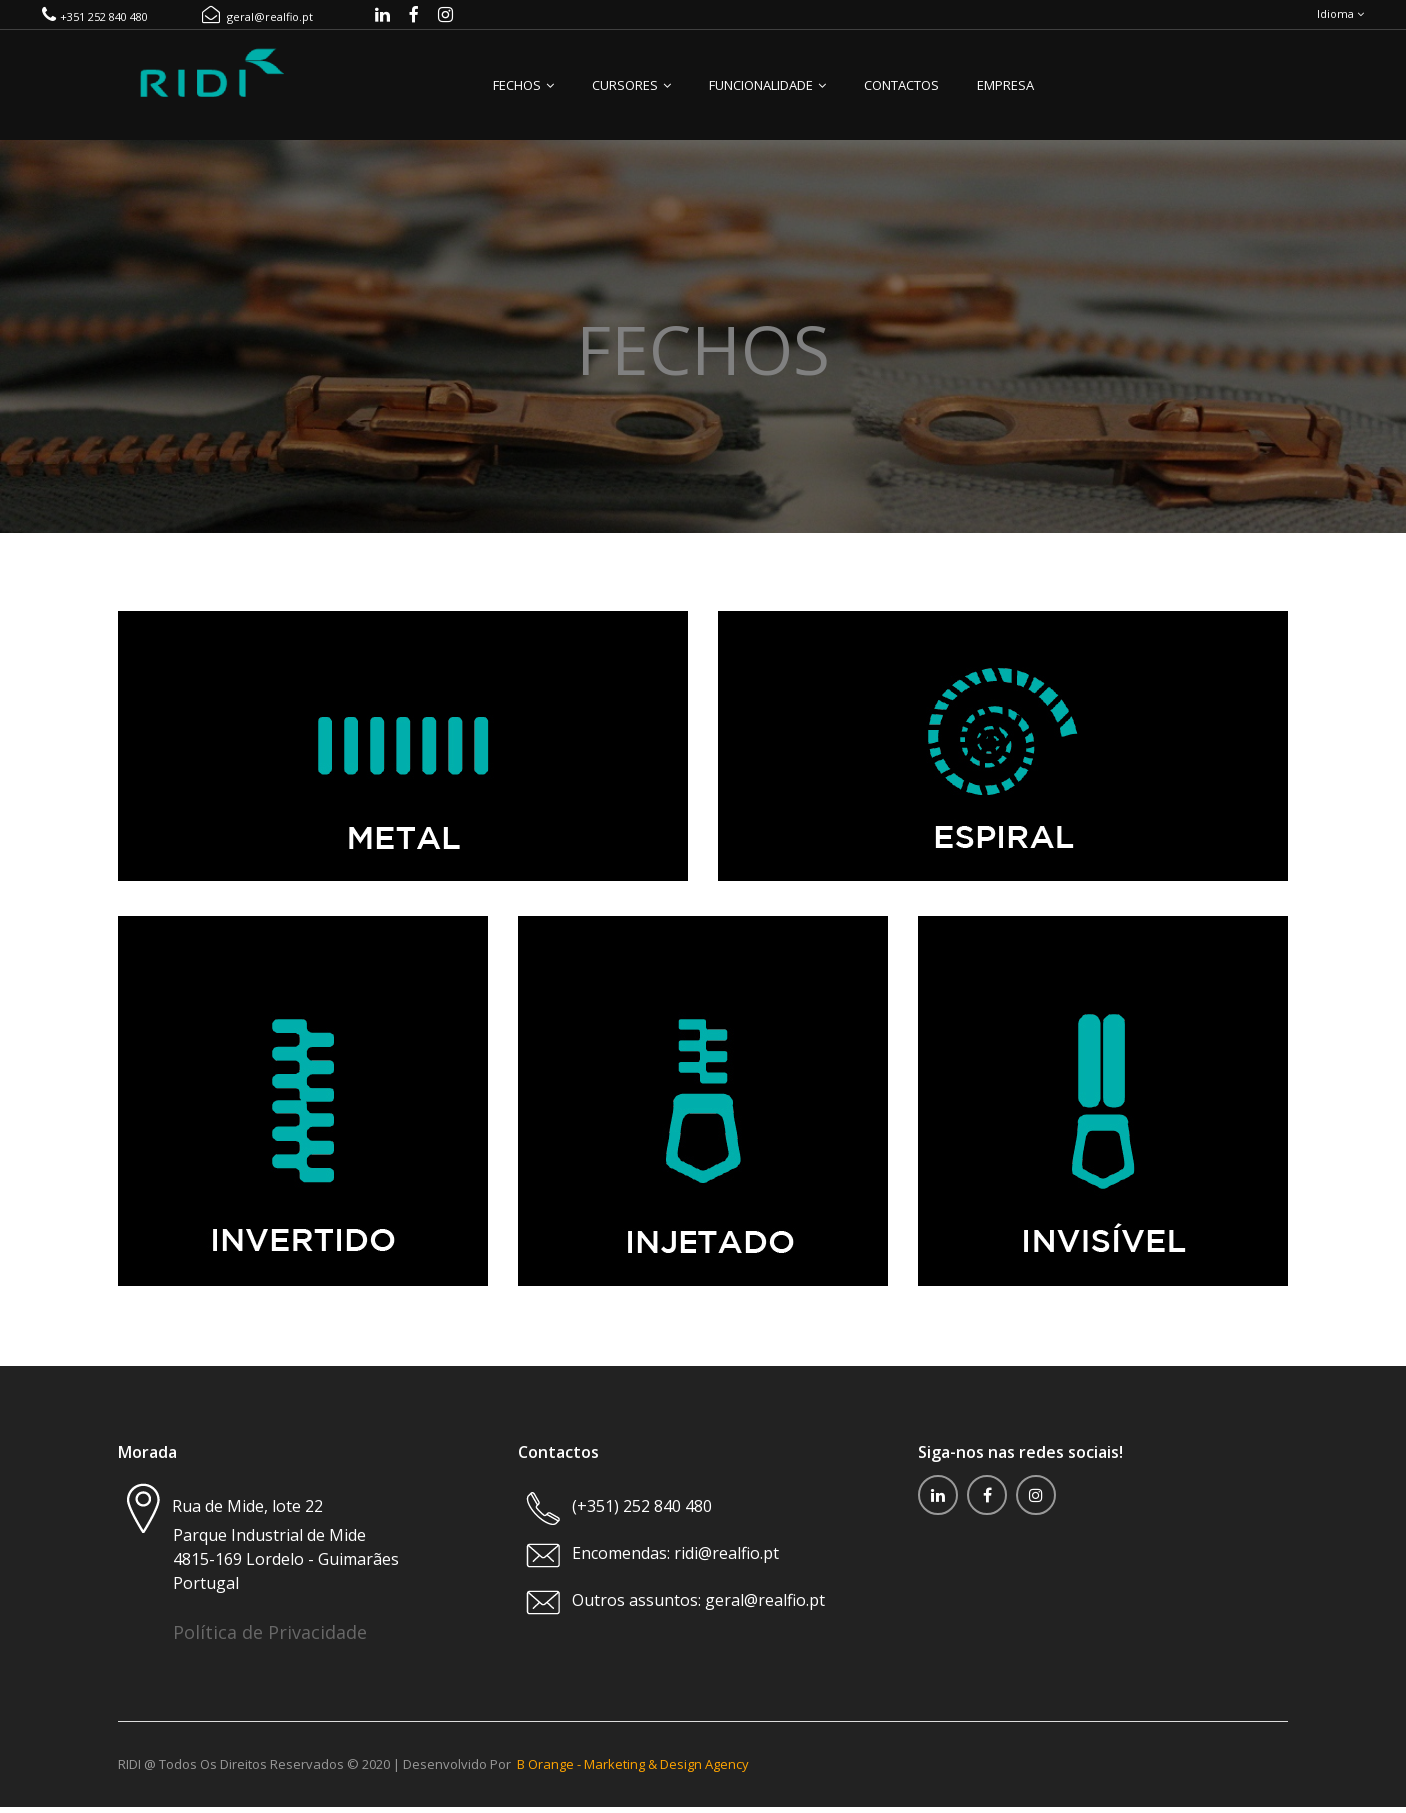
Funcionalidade (767, 96)
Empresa (1005, 96)
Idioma (1340, 19)
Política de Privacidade (270, 1643)
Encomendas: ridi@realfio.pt (673, 1564)
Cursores (631, 96)
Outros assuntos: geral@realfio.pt (698, 1611)
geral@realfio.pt (257, 22)
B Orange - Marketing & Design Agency (633, 1773)
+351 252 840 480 (95, 22)
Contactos (901, 96)
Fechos (523, 96)
